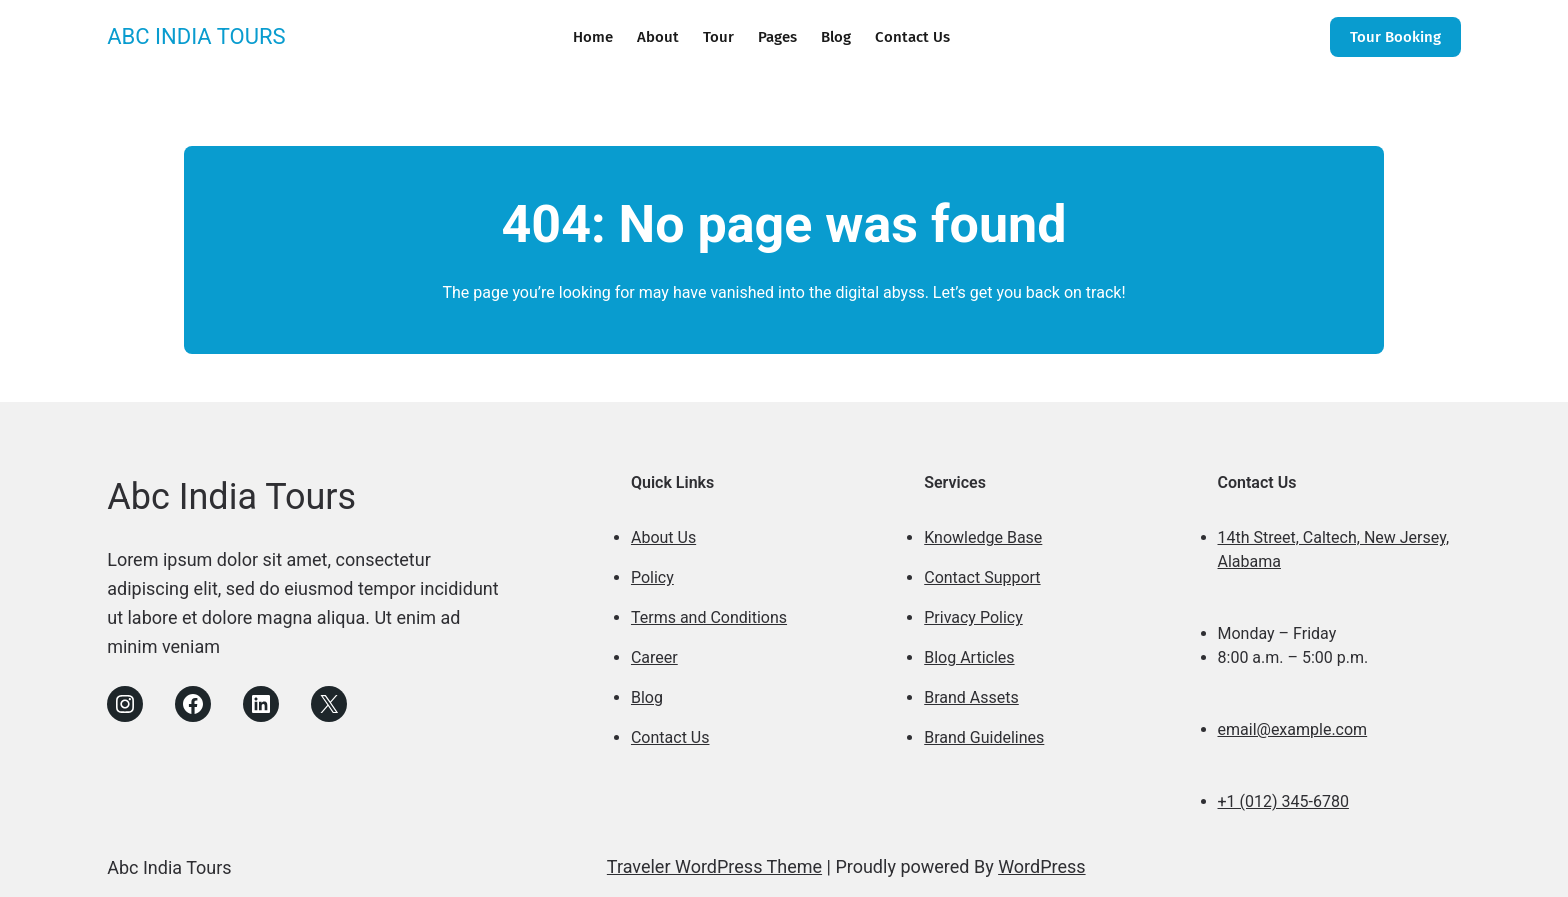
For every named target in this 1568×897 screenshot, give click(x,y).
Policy (652, 577)
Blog (647, 697)
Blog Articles (969, 657)
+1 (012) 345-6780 (1283, 801)
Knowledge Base (983, 537)
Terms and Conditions (709, 617)
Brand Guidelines (984, 737)
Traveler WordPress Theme (714, 866)
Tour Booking (1395, 37)
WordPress (1041, 866)
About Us (663, 537)
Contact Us (670, 737)
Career (654, 657)
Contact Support (982, 577)
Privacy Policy (973, 617)
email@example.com (1293, 729)
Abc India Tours (196, 36)
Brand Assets (971, 697)
